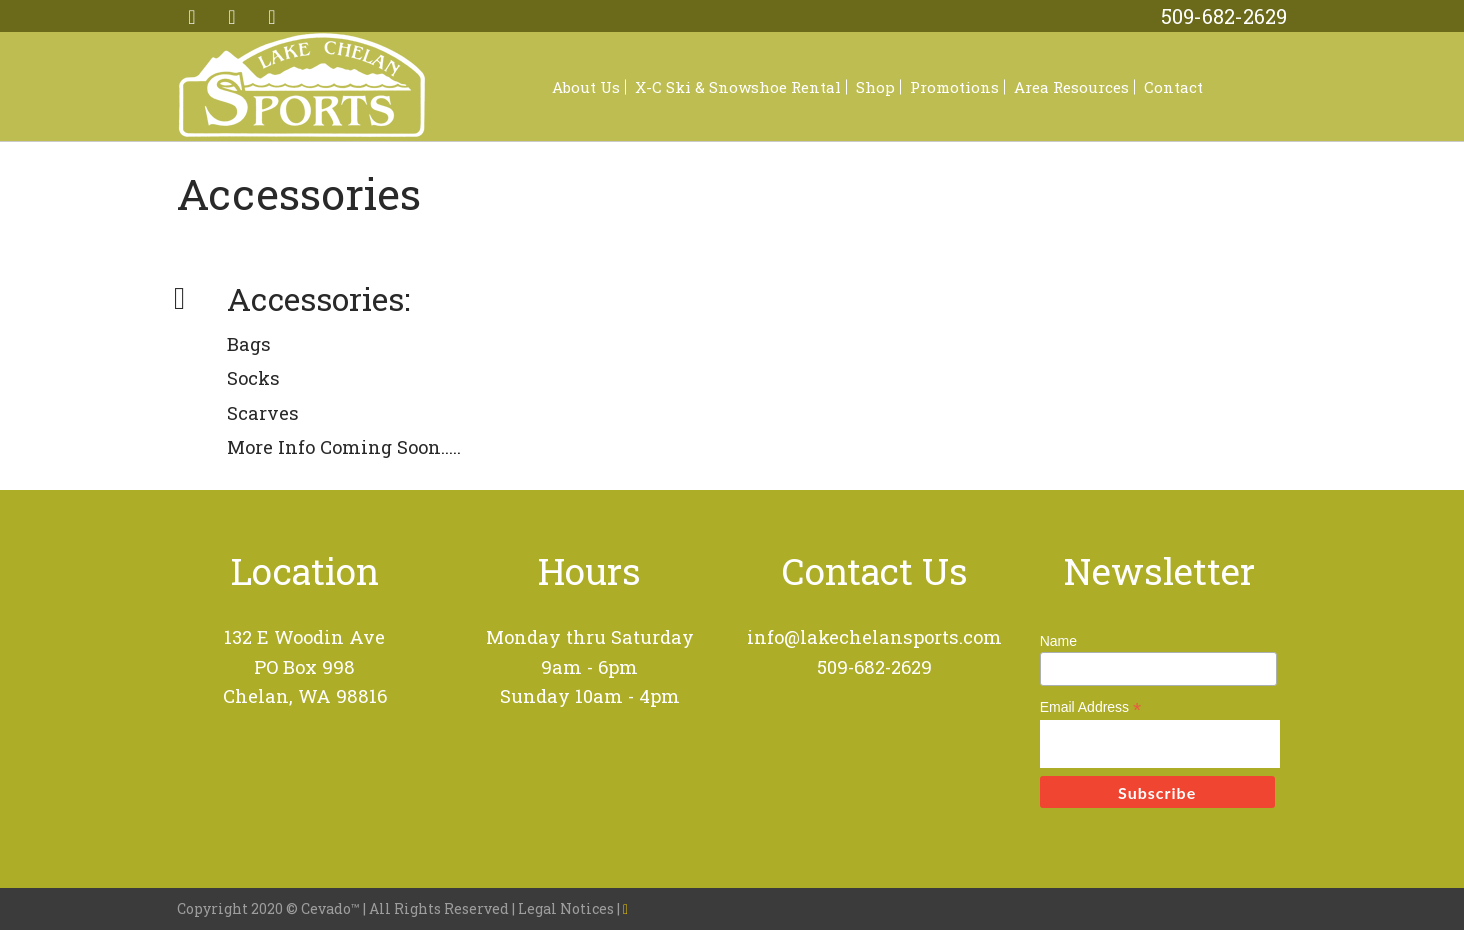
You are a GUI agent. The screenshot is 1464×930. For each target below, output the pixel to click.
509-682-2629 (1224, 16)
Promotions (954, 87)
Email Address (1091, 707)
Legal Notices (567, 908)
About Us (586, 87)
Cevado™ (332, 908)
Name (1058, 641)
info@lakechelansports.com (874, 637)
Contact (1173, 87)
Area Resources (1071, 87)
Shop (875, 87)
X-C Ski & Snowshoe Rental (738, 87)
